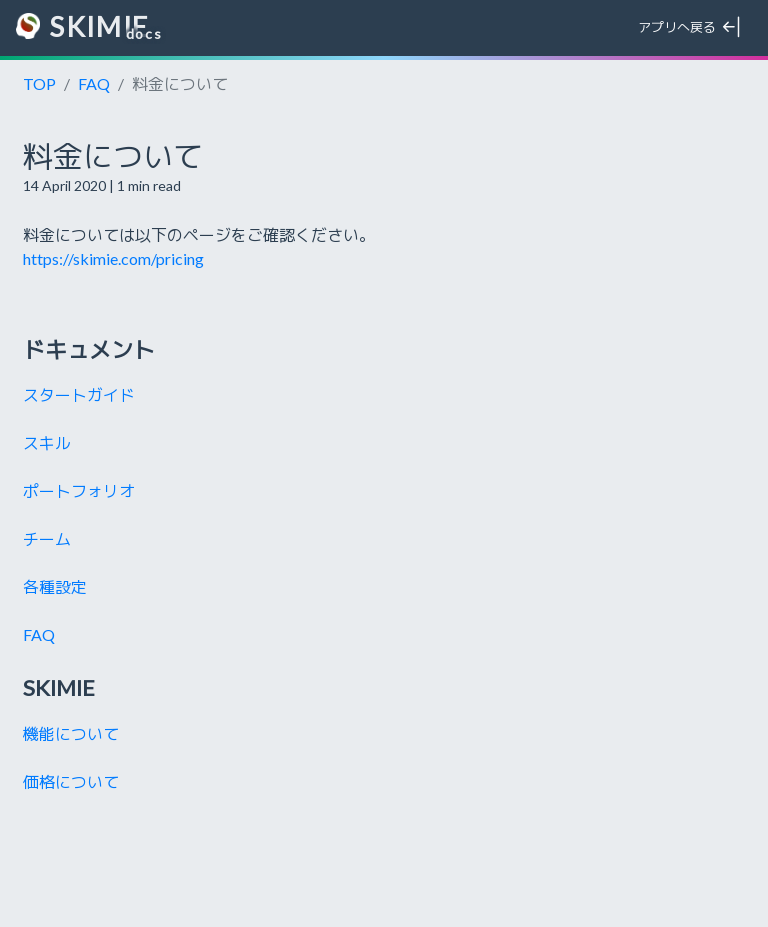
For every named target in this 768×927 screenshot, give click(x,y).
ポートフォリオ (79, 490)
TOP (39, 83)
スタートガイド (79, 394)
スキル (47, 442)
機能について (71, 733)
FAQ (94, 83)
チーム (47, 538)
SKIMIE (82, 27)
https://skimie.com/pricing (113, 258)
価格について (71, 781)
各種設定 (55, 586)
